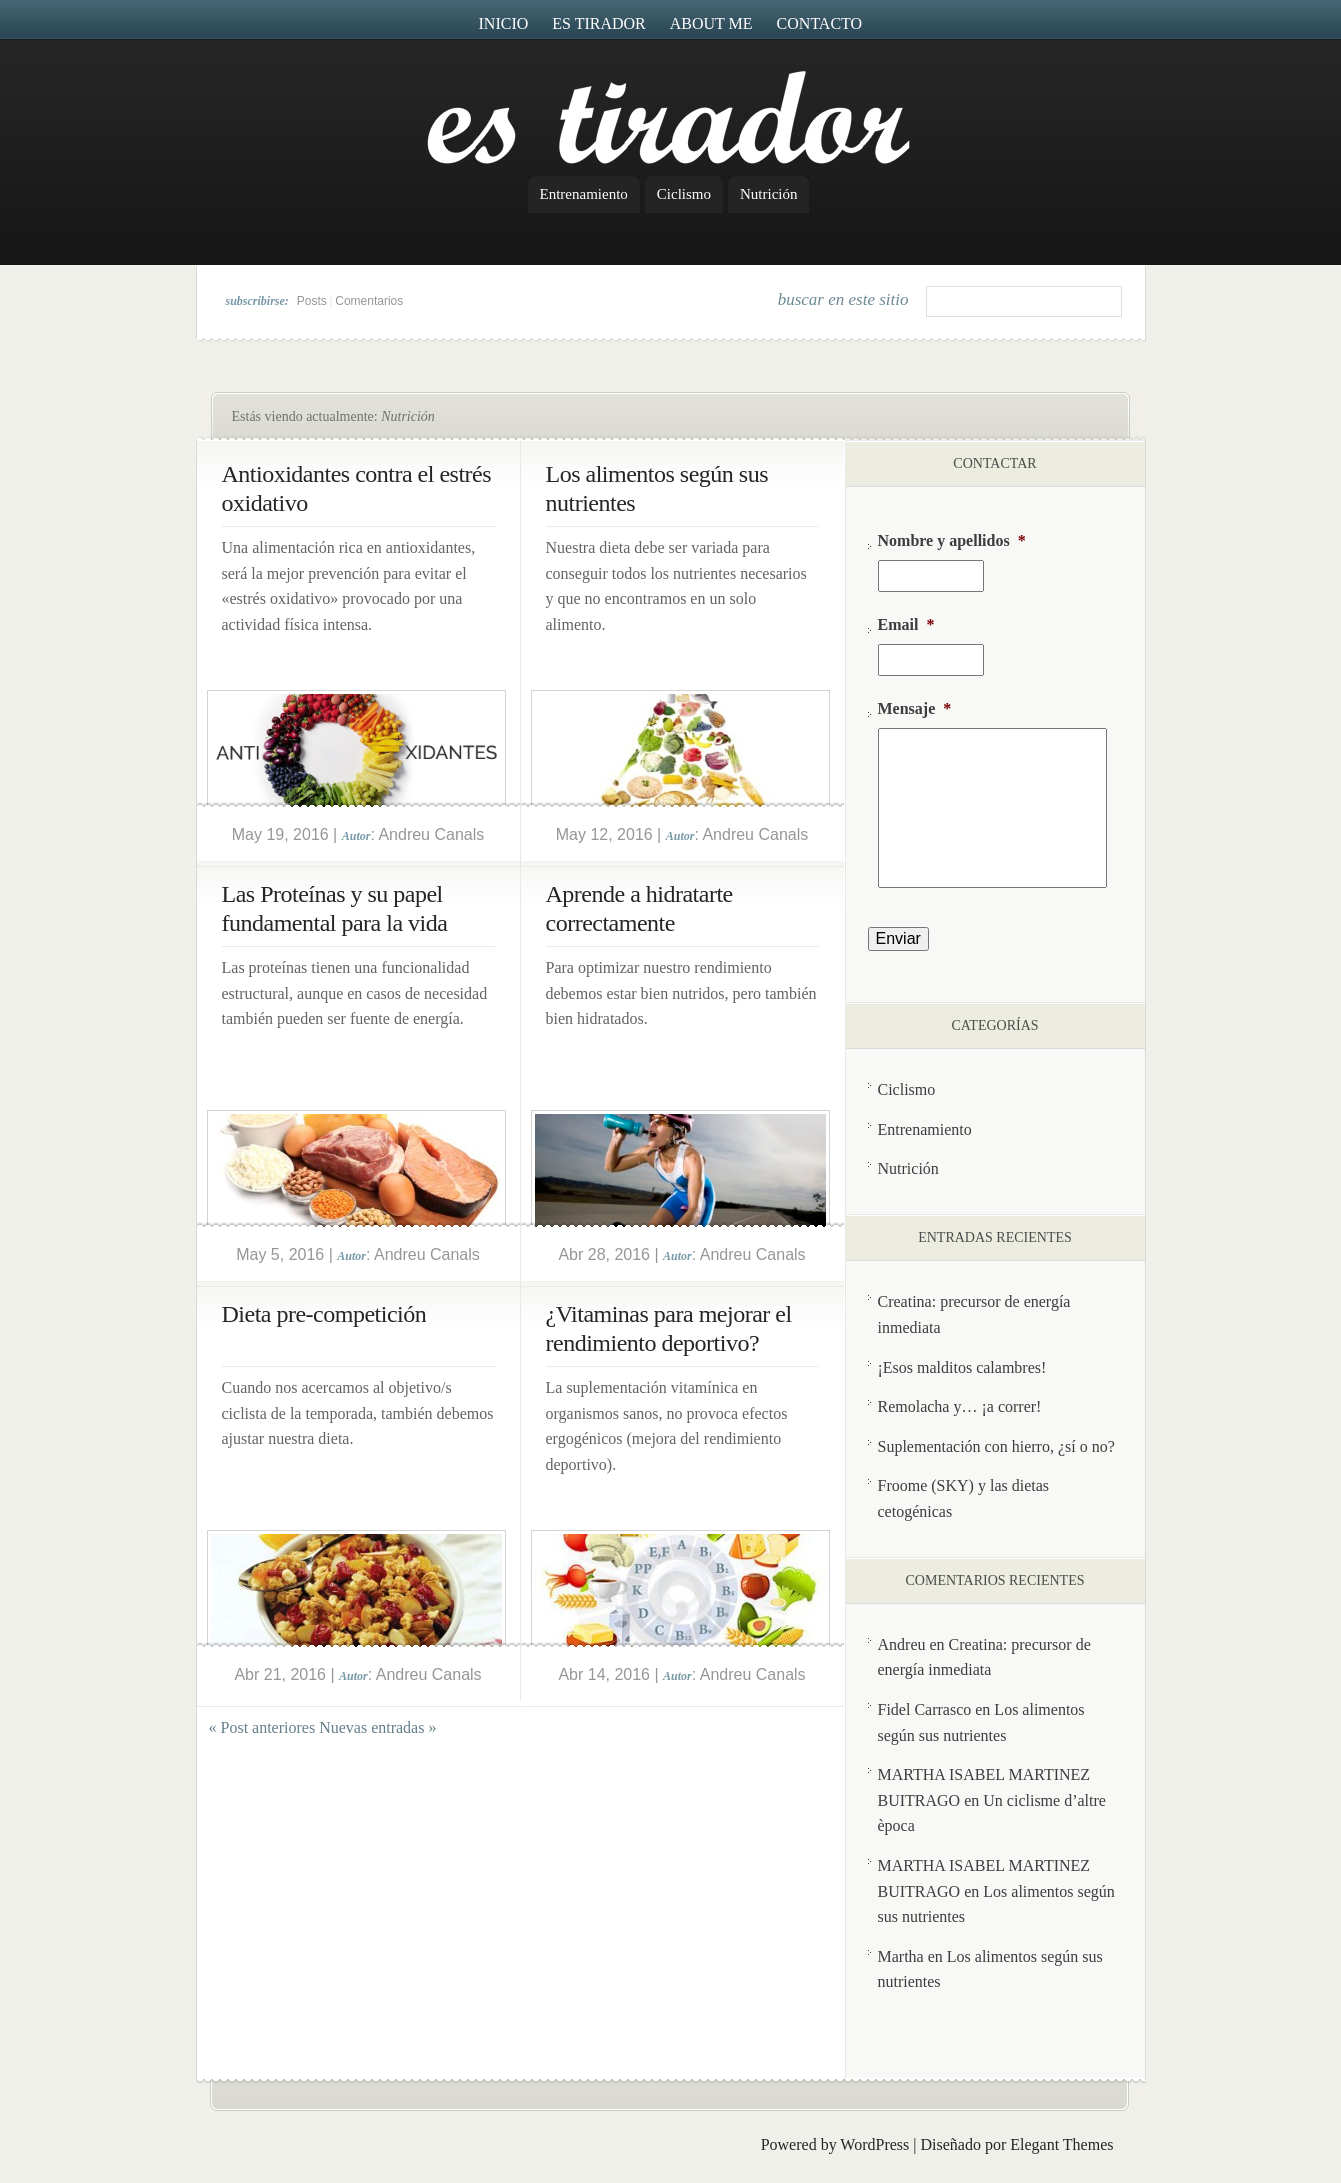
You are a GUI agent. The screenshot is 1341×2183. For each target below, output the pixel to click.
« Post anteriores (262, 1727)
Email (906, 624)
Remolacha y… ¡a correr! (960, 1406)
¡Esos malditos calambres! (962, 1367)
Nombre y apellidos (952, 540)
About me (711, 23)
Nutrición (769, 194)
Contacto (820, 23)
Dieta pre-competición (324, 1314)
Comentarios (369, 301)
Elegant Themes (1061, 2144)
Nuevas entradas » (377, 1727)
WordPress (874, 2144)
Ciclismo (684, 194)
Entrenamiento (584, 194)
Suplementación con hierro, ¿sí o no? (996, 1446)
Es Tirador (599, 23)
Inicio (504, 23)
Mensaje (915, 708)
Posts (312, 301)
